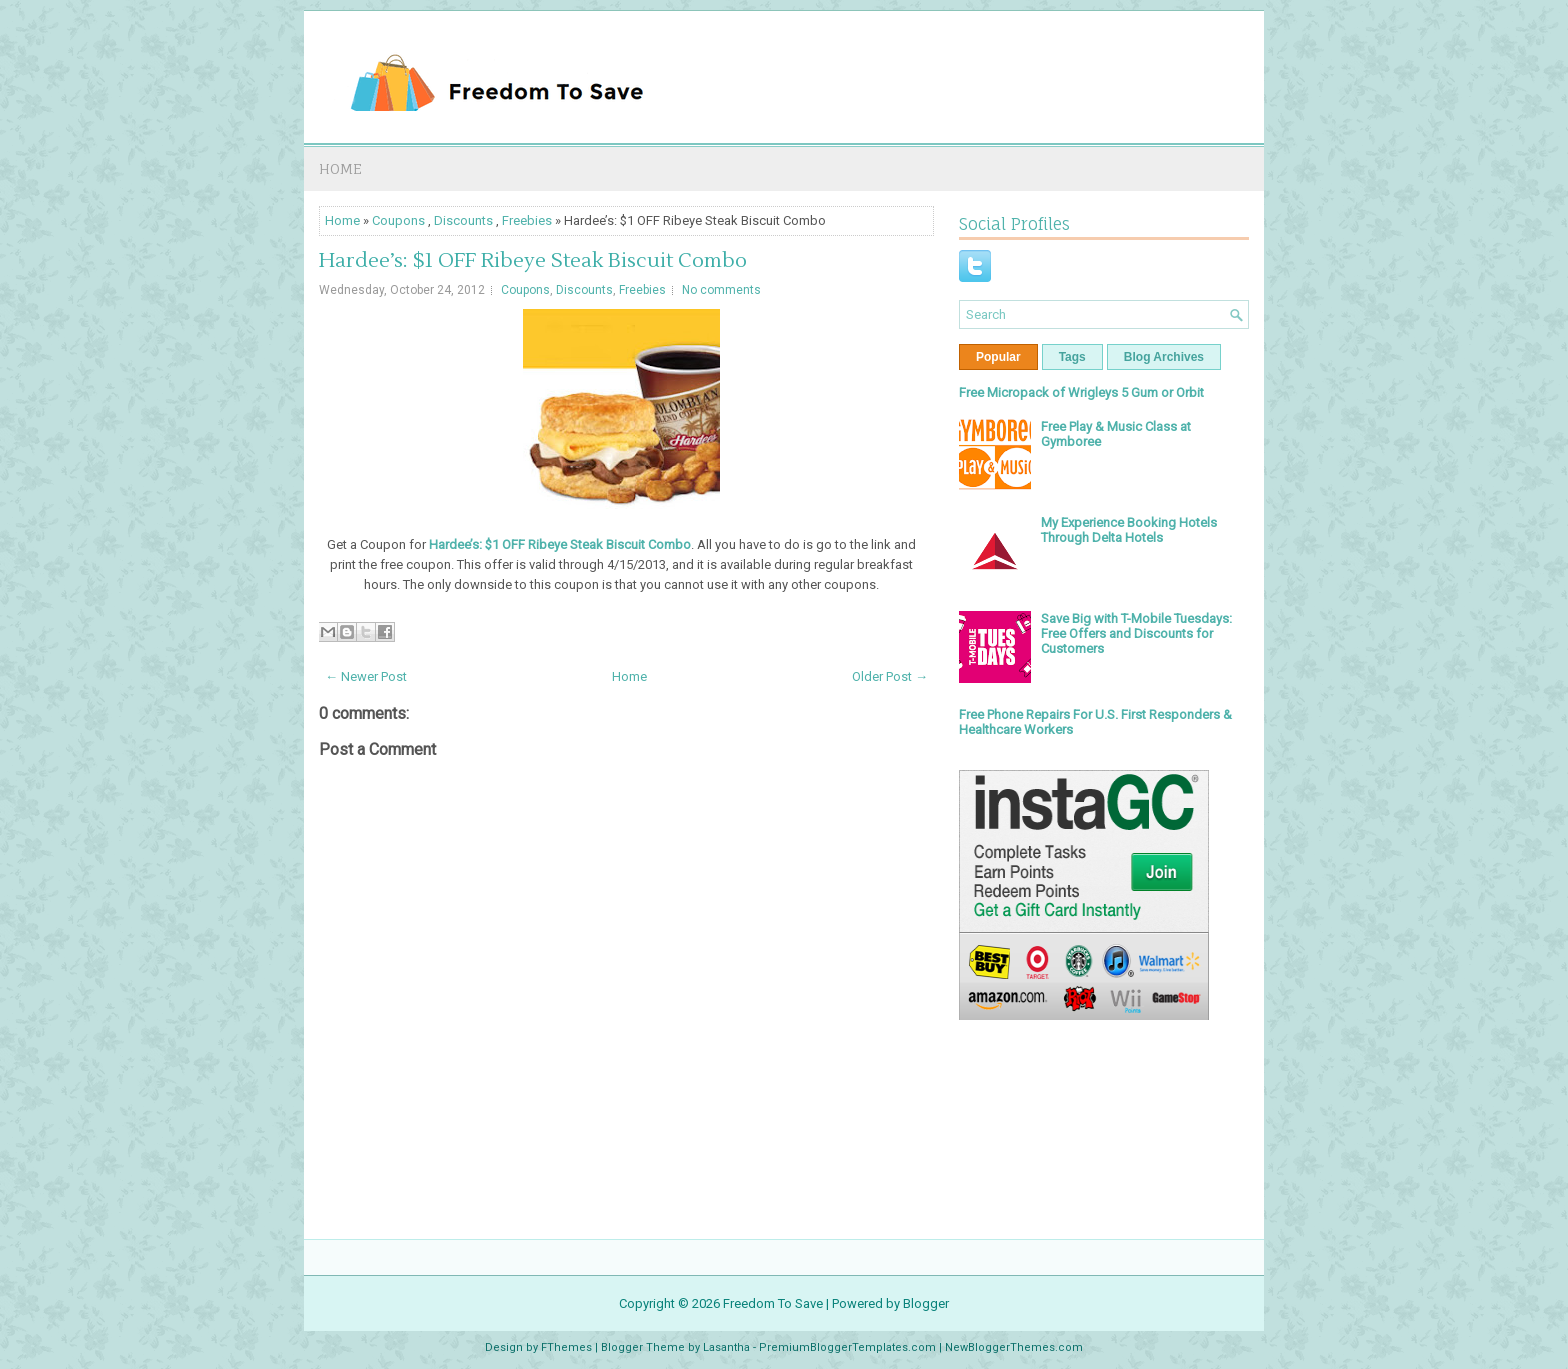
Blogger (926, 1303)
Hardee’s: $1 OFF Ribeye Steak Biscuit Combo (533, 261)
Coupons (398, 220)
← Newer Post (366, 676)
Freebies (527, 220)
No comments (721, 290)
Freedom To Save (773, 1303)
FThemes (566, 1347)
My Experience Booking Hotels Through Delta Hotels (1129, 530)
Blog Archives (1164, 357)
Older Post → (890, 676)
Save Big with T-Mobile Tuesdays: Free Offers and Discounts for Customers (1136, 633)
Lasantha (726, 1347)
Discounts (463, 220)
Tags (1072, 357)
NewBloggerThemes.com (1014, 1347)
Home (340, 168)
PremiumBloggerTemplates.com (847, 1347)
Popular (998, 357)
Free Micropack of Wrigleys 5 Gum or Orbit (1081, 392)
